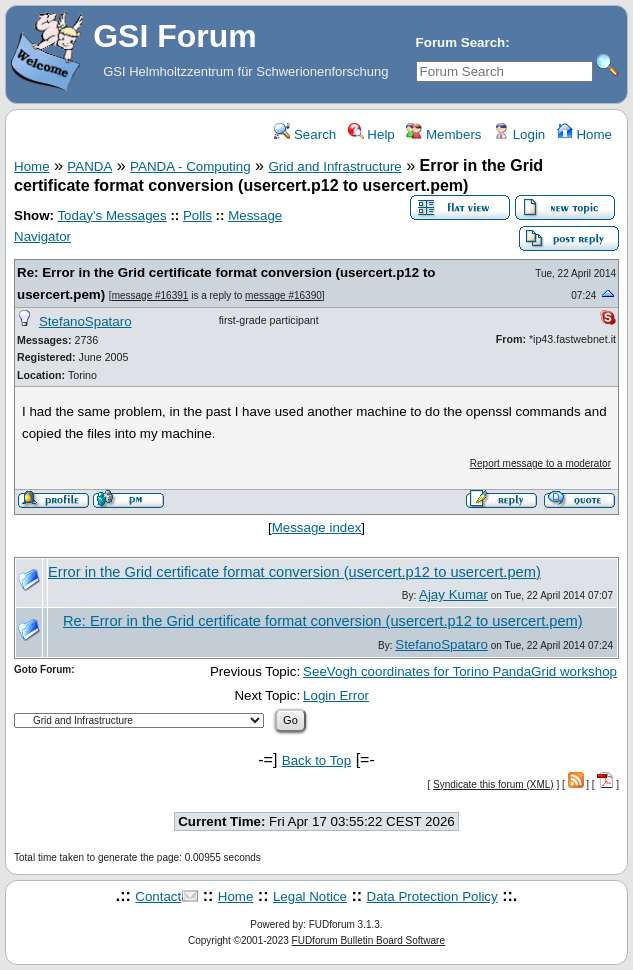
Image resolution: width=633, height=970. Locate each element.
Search (305, 134)
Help (371, 134)
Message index (317, 527)
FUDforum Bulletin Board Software (368, 940)
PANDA (89, 166)
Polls (197, 215)
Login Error (336, 695)
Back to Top (316, 760)
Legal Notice (310, 896)
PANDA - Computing (190, 166)
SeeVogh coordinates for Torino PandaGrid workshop (460, 671)
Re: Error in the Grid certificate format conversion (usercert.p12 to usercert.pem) (323, 621)
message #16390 (283, 295)
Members (443, 134)
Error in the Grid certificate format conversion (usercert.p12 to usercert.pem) (294, 572)
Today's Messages (111, 215)
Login (519, 134)
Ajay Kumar (453, 594)
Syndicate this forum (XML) (493, 784)
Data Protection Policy (432, 896)
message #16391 (150, 295)
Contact (158, 896)
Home (584, 134)
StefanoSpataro (85, 321)
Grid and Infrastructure (334, 166)
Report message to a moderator (540, 463)
